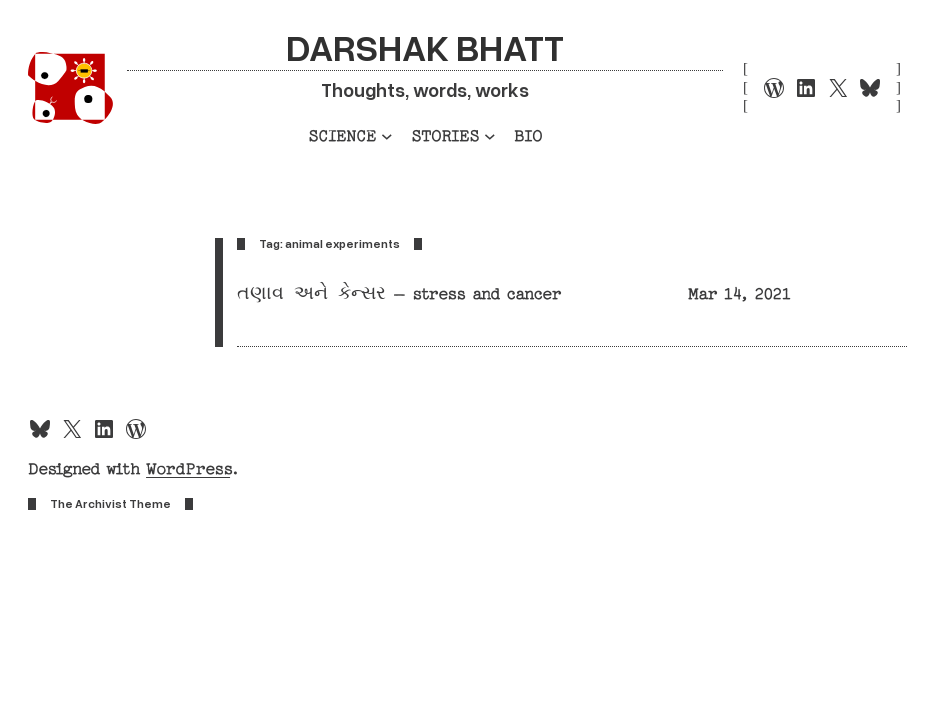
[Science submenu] (387, 136)
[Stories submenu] (490, 136)
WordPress (188, 469)
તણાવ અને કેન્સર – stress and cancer (399, 294)
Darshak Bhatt (425, 46)
